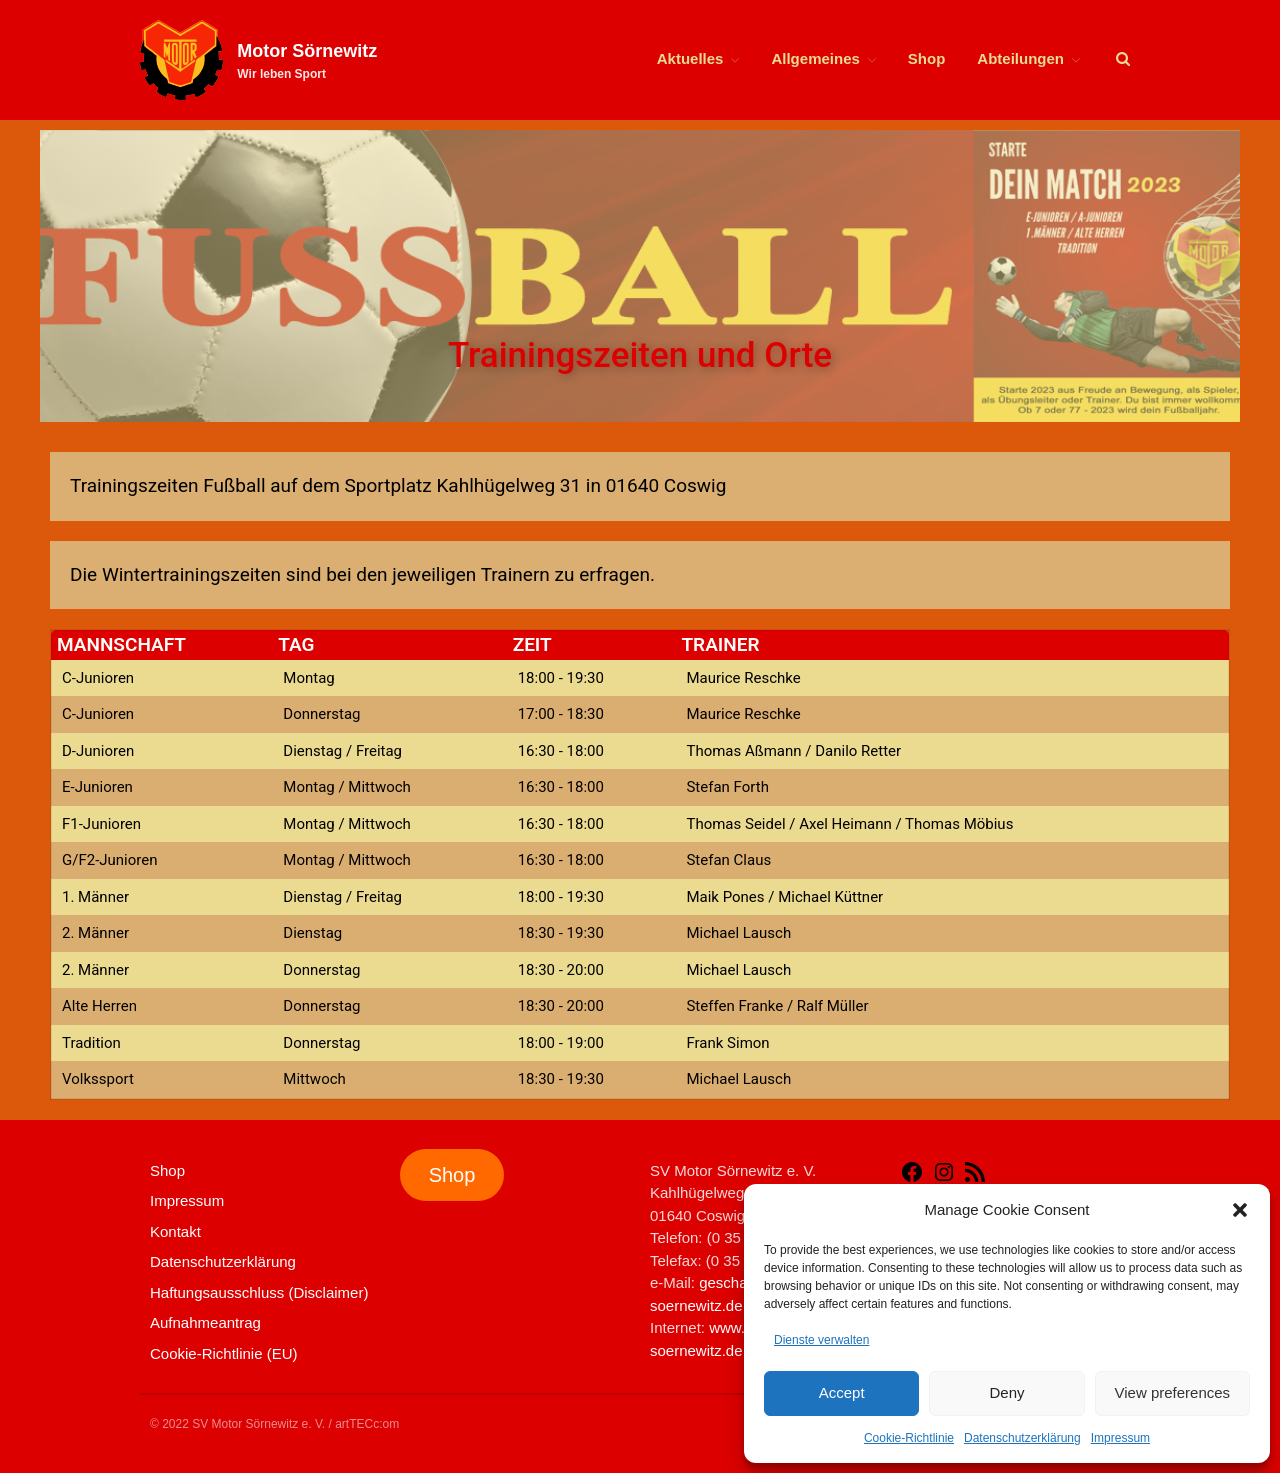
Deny (1006, 1392)
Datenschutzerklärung (1022, 1438)
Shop (927, 58)
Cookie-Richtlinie (909, 1438)
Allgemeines (815, 58)
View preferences (1173, 1392)
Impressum (1120, 1438)
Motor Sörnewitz (307, 51)
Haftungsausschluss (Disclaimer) (259, 1292)
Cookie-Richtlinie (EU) (224, 1353)
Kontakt (175, 1231)
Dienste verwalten (821, 1340)
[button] (1240, 1210)
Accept (842, 1392)
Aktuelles (690, 58)
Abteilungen (1020, 58)
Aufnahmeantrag (205, 1322)
